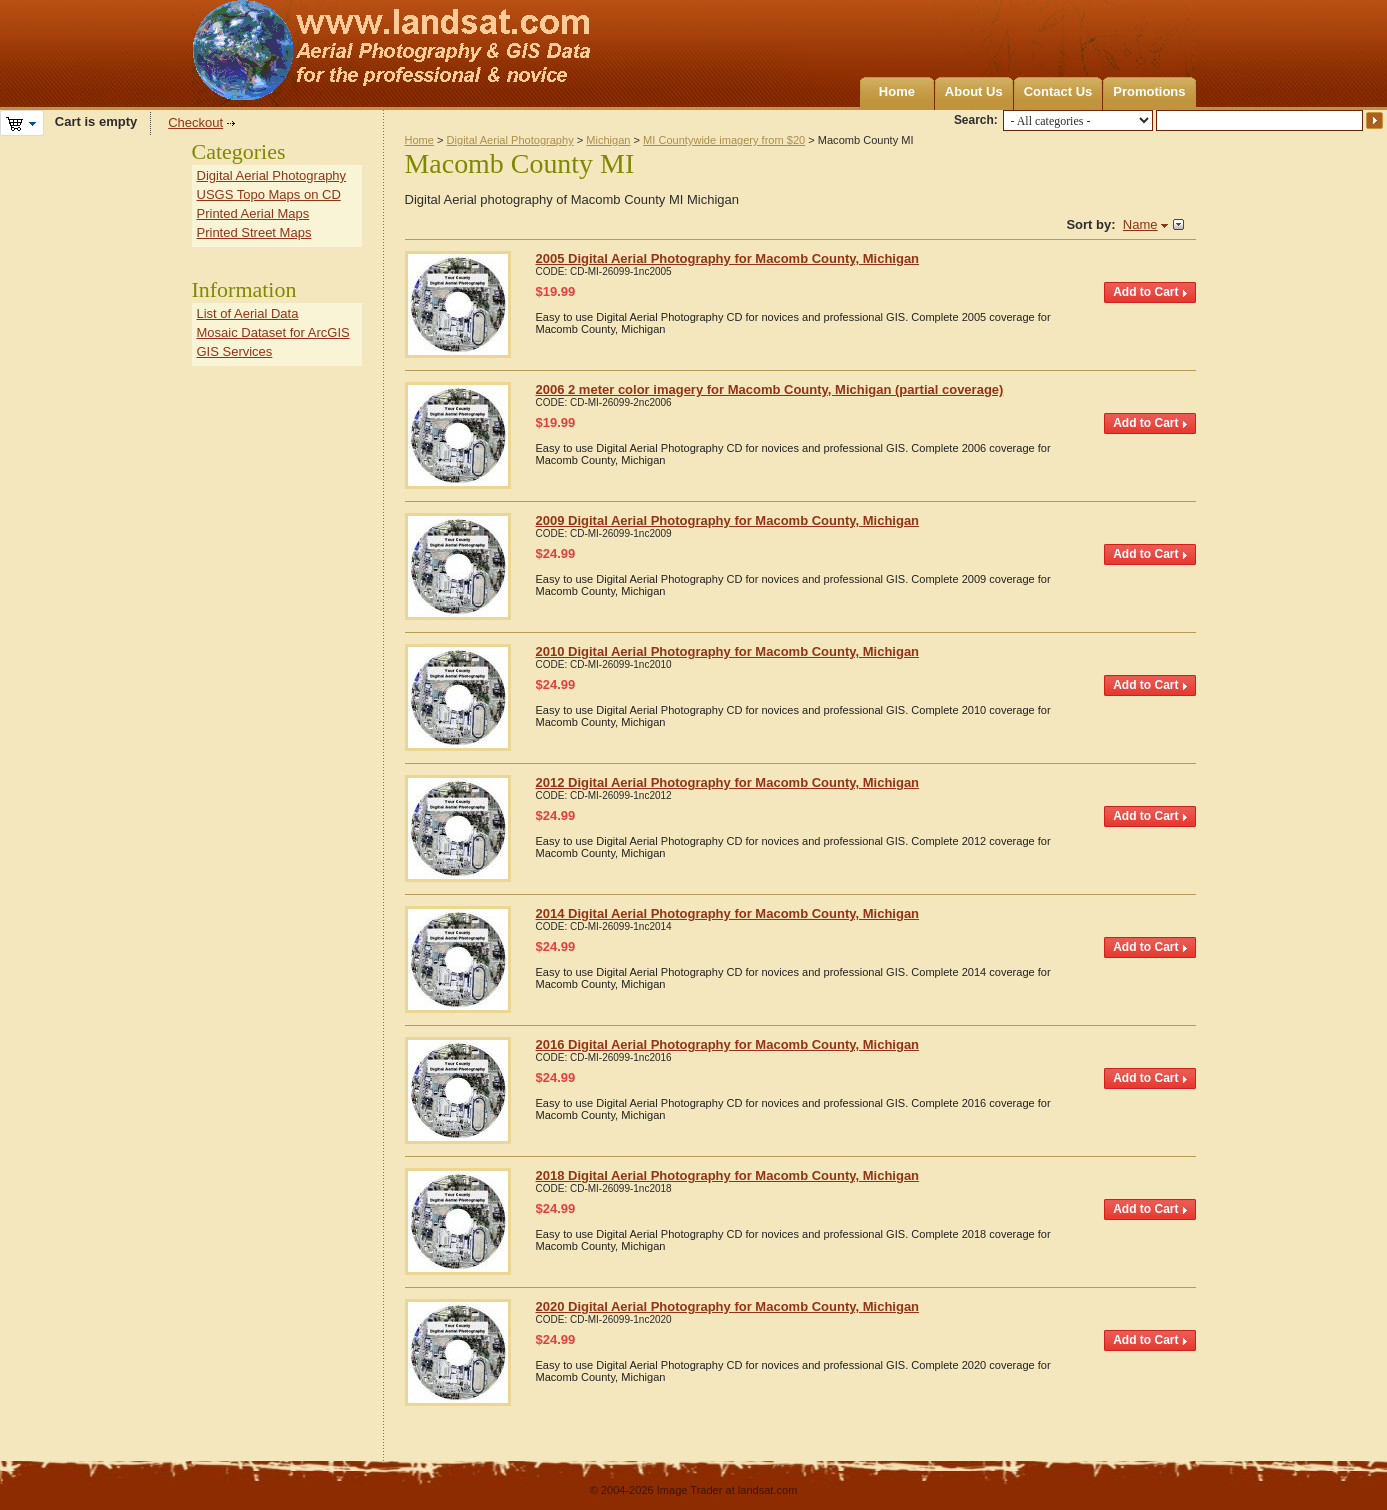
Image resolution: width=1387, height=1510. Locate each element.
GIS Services (235, 351)
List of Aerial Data (248, 313)
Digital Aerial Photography (510, 140)
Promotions (1149, 91)
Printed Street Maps (254, 232)
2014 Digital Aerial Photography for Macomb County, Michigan (728, 913)
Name (1140, 224)
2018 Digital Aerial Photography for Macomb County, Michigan (728, 1175)
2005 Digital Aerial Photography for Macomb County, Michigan (728, 258)
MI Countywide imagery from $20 (724, 140)
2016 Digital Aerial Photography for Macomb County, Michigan (728, 1044)
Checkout (195, 122)
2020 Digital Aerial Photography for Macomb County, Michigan (728, 1306)
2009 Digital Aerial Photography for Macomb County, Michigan (728, 520)
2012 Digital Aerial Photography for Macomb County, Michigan (728, 782)
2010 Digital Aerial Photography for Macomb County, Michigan (728, 651)
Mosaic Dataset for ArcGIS (273, 332)
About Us (974, 91)
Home (897, 91)
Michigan (608, 140)
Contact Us (1058, 91)
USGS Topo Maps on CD (269, 194)
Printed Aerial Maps (253, 213)
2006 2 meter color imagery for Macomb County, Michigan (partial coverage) (770, 389)
